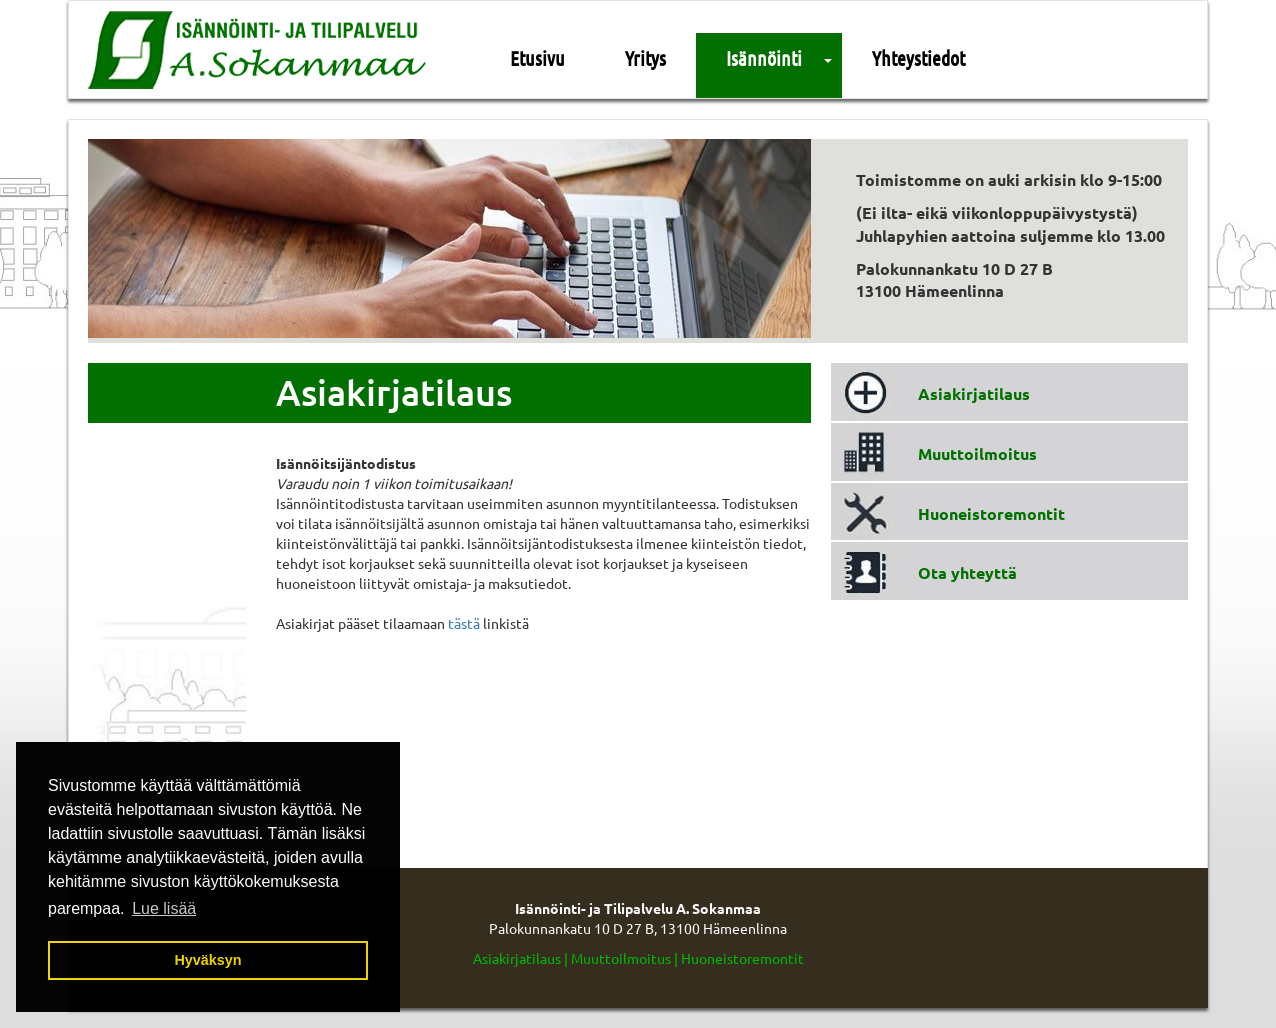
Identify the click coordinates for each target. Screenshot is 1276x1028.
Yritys (645, 58)
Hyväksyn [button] (207, 960)
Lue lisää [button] (164, 908)
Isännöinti (764, 58)
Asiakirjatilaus (974, 393)
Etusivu (537, 58)
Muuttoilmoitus (977, 453)
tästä (464, 623)
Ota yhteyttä (967, 572)
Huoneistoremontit (991, 513)
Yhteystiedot (918, 58)
